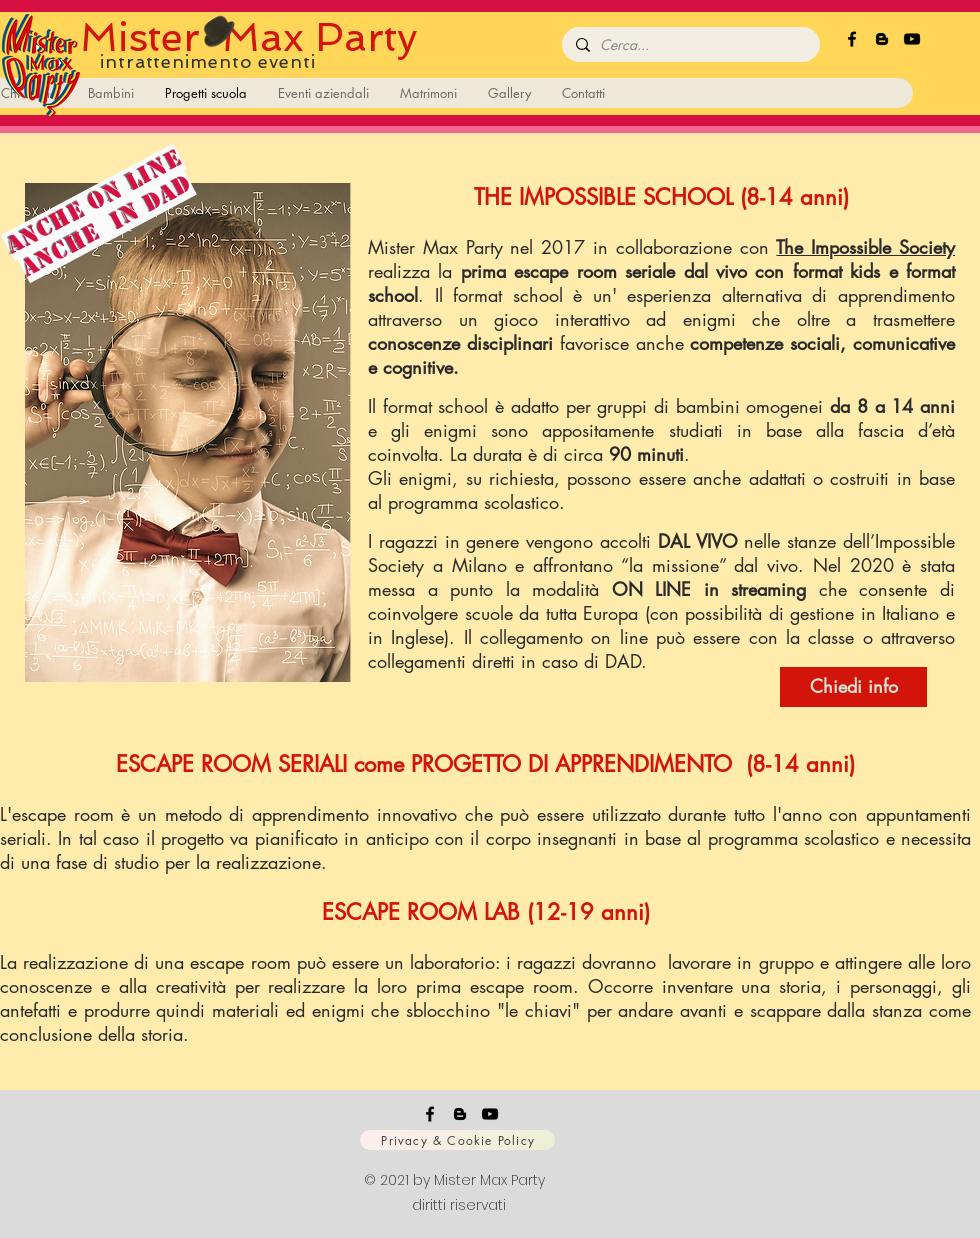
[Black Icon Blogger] (882, 39)
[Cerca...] (689, 45)
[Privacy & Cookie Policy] (457, 1140)
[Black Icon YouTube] (912, 39)
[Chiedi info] (853, 687)
